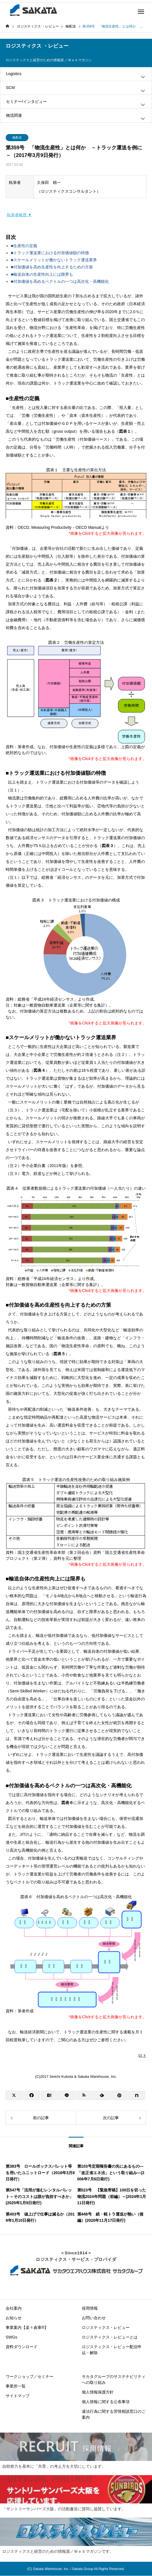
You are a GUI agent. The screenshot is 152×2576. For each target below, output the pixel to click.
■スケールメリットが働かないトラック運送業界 (54, 260)
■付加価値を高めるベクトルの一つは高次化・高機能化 (60, 281)
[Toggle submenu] (143, 77)
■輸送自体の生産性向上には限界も (42, 274)
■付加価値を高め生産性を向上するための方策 (52, 267)
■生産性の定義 (24, 245)
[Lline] (66, 2095)
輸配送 (17, 137)
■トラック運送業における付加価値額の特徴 (50, 253)
